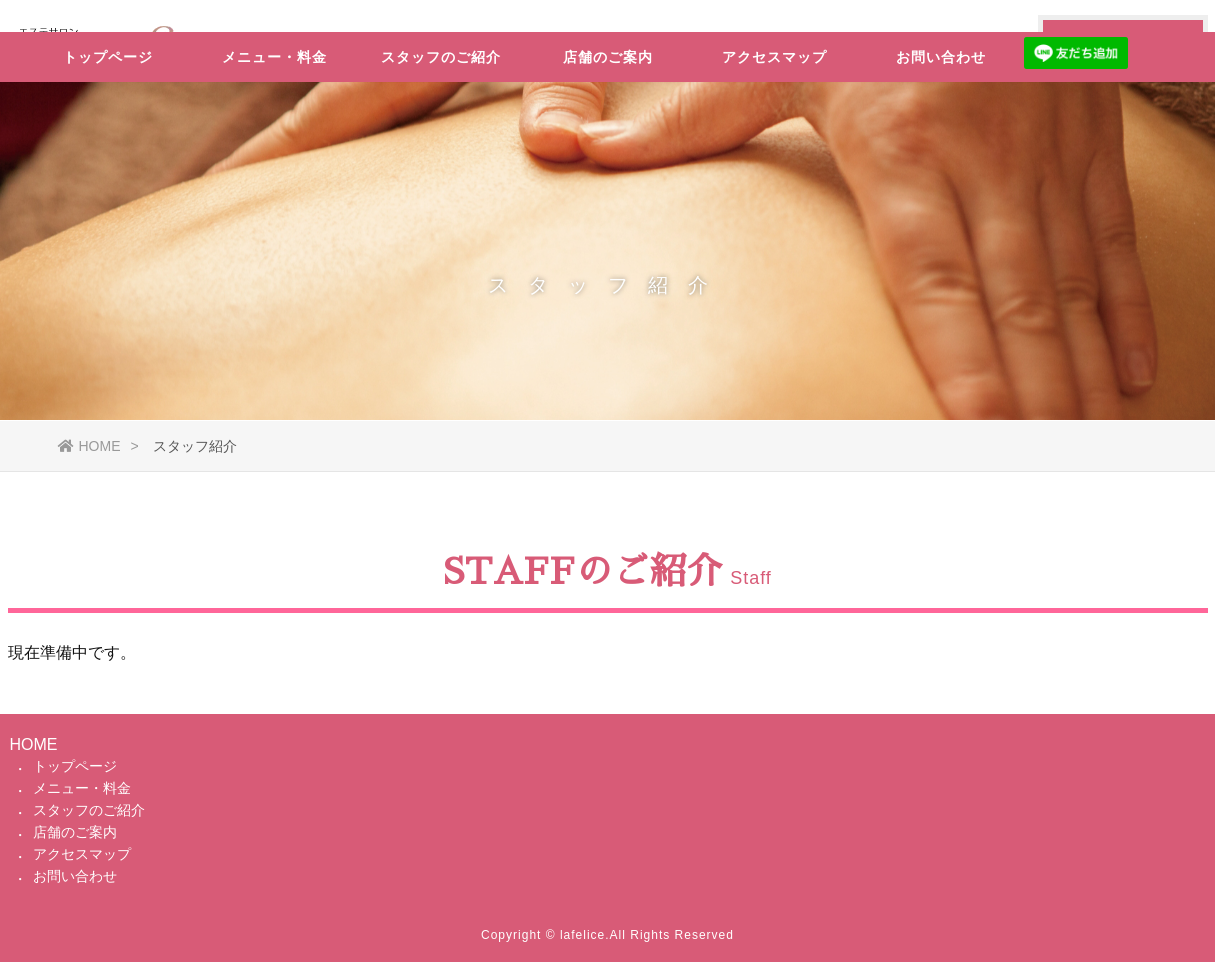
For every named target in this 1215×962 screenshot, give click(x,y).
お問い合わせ (941, 115)
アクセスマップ (774, 115)
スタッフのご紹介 (441, 115)
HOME (89, 446)
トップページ (108, 115)
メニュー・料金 (274, 115)
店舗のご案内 (608, 115)
